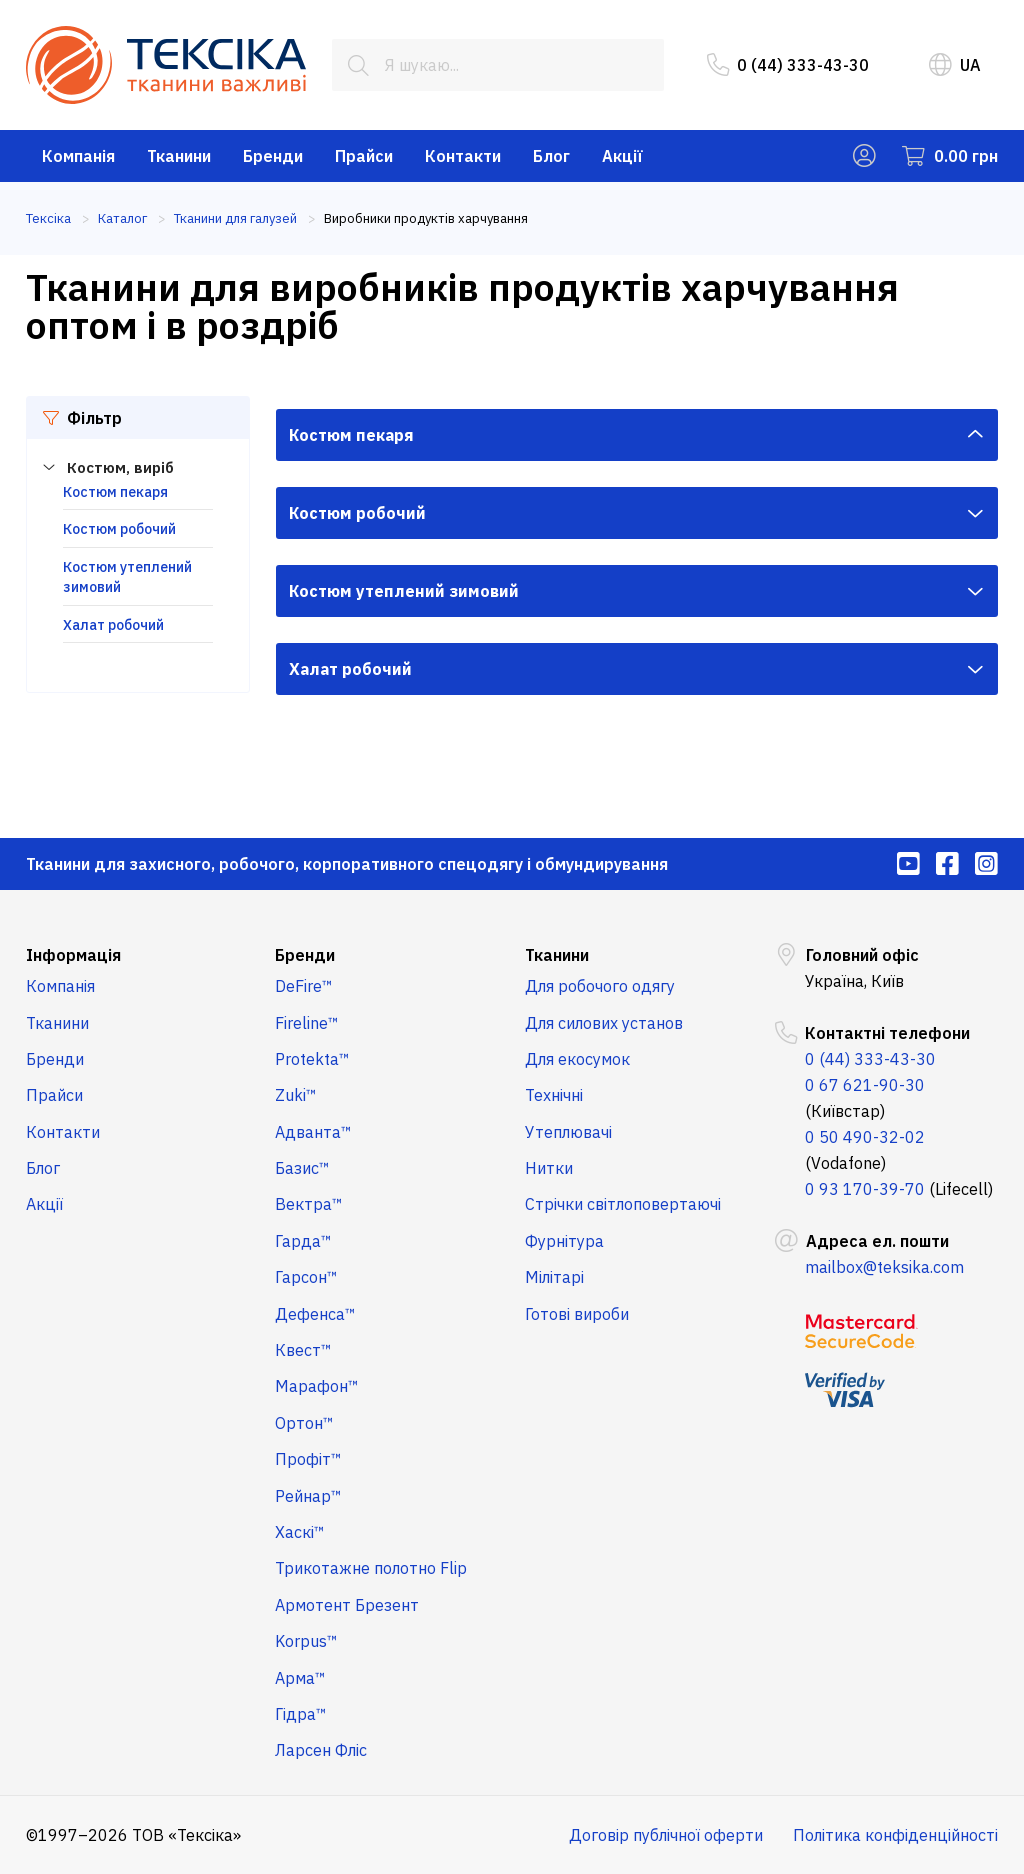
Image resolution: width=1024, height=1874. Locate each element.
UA (955, 65)
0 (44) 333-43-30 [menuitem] (788, 65)
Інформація (73, 955)
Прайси (364, 156)
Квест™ (303, 1350)
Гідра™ (301, 1714)
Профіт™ (308, 1459)
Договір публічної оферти (666, 1835)
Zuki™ (296, 1095)
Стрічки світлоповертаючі (623, 1204)
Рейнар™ (308, 1496)
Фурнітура (564, 1241)
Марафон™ (317, 1386)
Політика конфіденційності (895, 1835)
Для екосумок (577, 1059)
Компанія (78, 156)
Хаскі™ (300, 1532)
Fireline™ (307, 1023)
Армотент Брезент (347, 1605)
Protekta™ (312, 1059)
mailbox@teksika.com (884, 1267)
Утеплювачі (568, 1132)
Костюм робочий (119, 529)
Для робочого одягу (600, 986)
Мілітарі (554, 1277)
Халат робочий (113, 625)
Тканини (179, 156)
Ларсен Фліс (321, 1750)
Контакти (463, 156)
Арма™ (300, 1678)
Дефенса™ (315, 1314)
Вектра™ (309, 1204)
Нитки (549, 1168)
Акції (622, 156)
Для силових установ (604, 1023)
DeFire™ (304, 986)
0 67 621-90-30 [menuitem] (865, 1085)
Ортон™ (304, 1423)
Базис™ (302, 1168)
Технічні (554, 1095)
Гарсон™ (306, 1277)
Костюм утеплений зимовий (404, 591)
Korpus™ (306, 1641)
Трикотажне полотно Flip (371, 1568)
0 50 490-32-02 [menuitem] (865, 1137)
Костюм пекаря (115, 492)
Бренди (273, 156)
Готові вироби (577, 1314)
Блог (551, 156)
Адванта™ (313, 1132)
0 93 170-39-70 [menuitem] (865, 1189)
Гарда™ (303, 1241)
